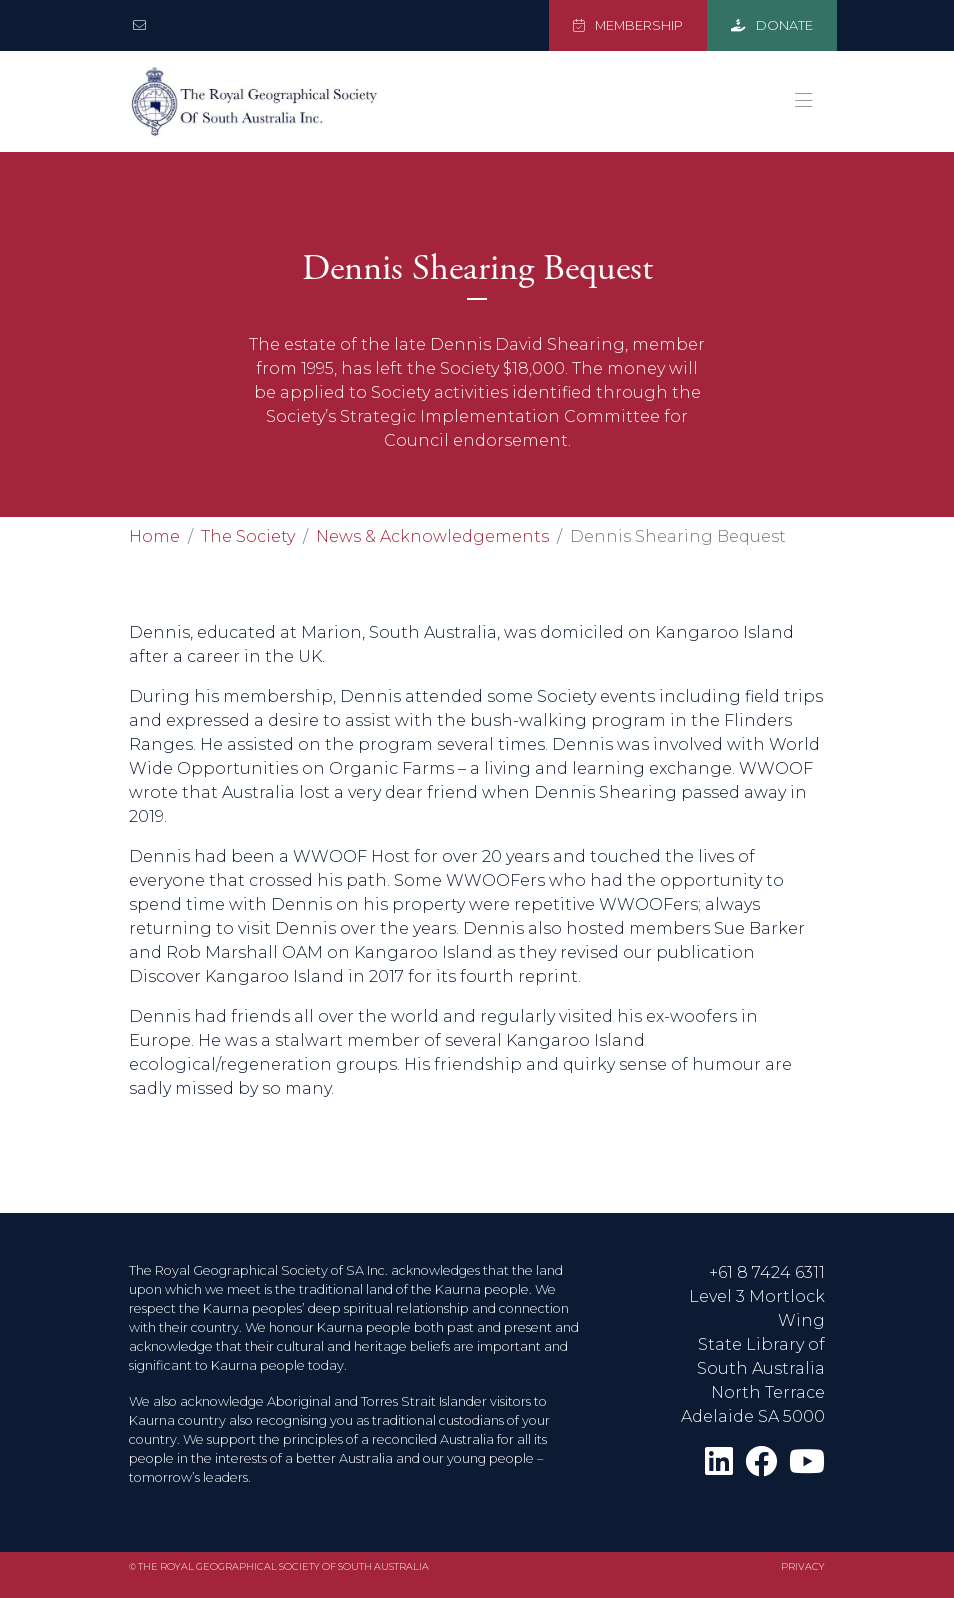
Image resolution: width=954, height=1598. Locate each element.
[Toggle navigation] (804, 101)
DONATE (772, 25)
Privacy (803, 1566)
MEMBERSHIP (628, 25)
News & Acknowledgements (432, 536)
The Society (248, 536)
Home (154, 536)
